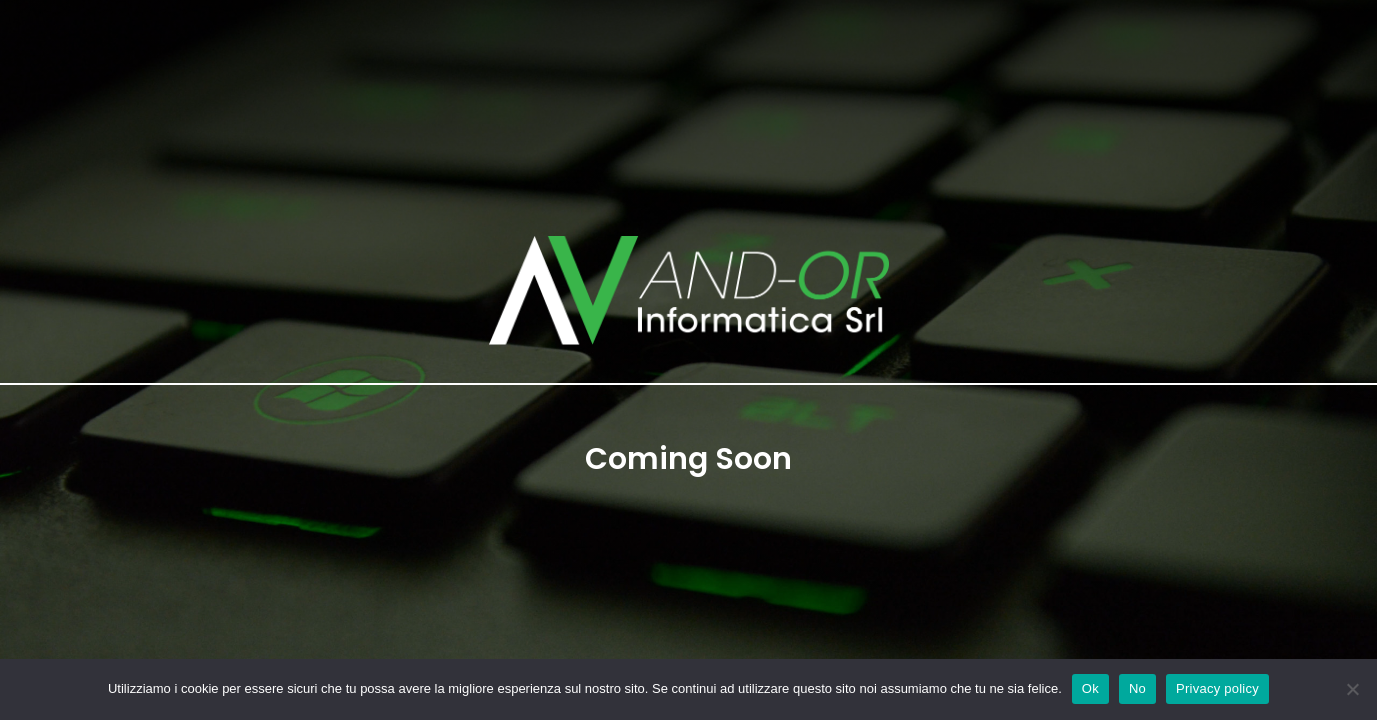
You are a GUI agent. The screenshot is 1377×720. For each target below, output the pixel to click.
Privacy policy (1217, 688)
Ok (1090, 688)
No (1137, 688)
